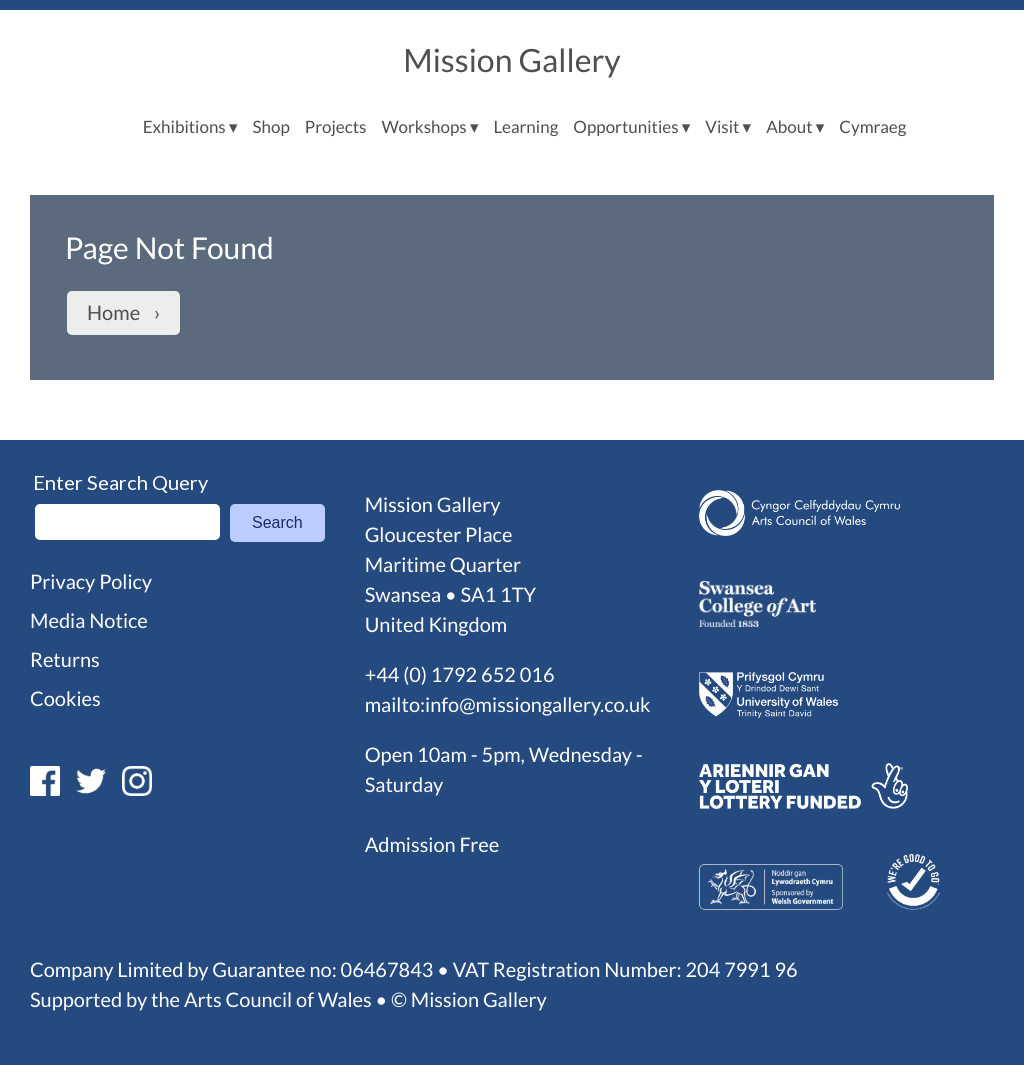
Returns (65, 660)
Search (277, 522)
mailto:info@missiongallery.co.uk (508, 705)
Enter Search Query (120, 482)
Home (113, 313)
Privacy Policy (91, 582)
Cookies (65, 699)
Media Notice (89, 621)
